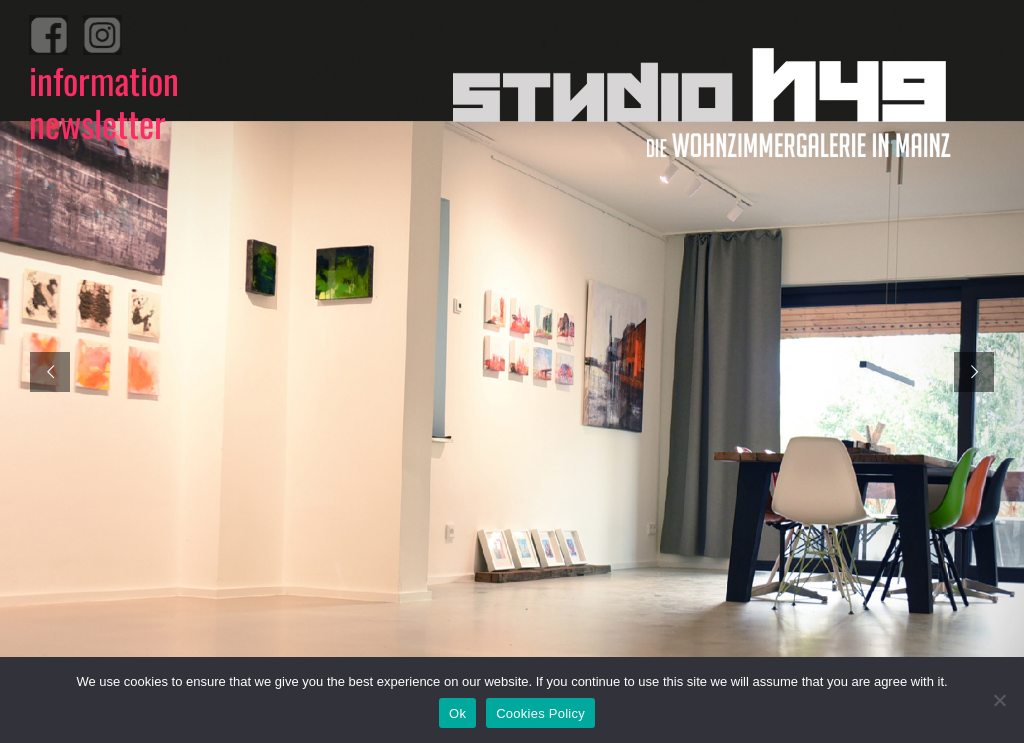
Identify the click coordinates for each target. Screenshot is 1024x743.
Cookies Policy (540, 713)
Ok (457, 713)
